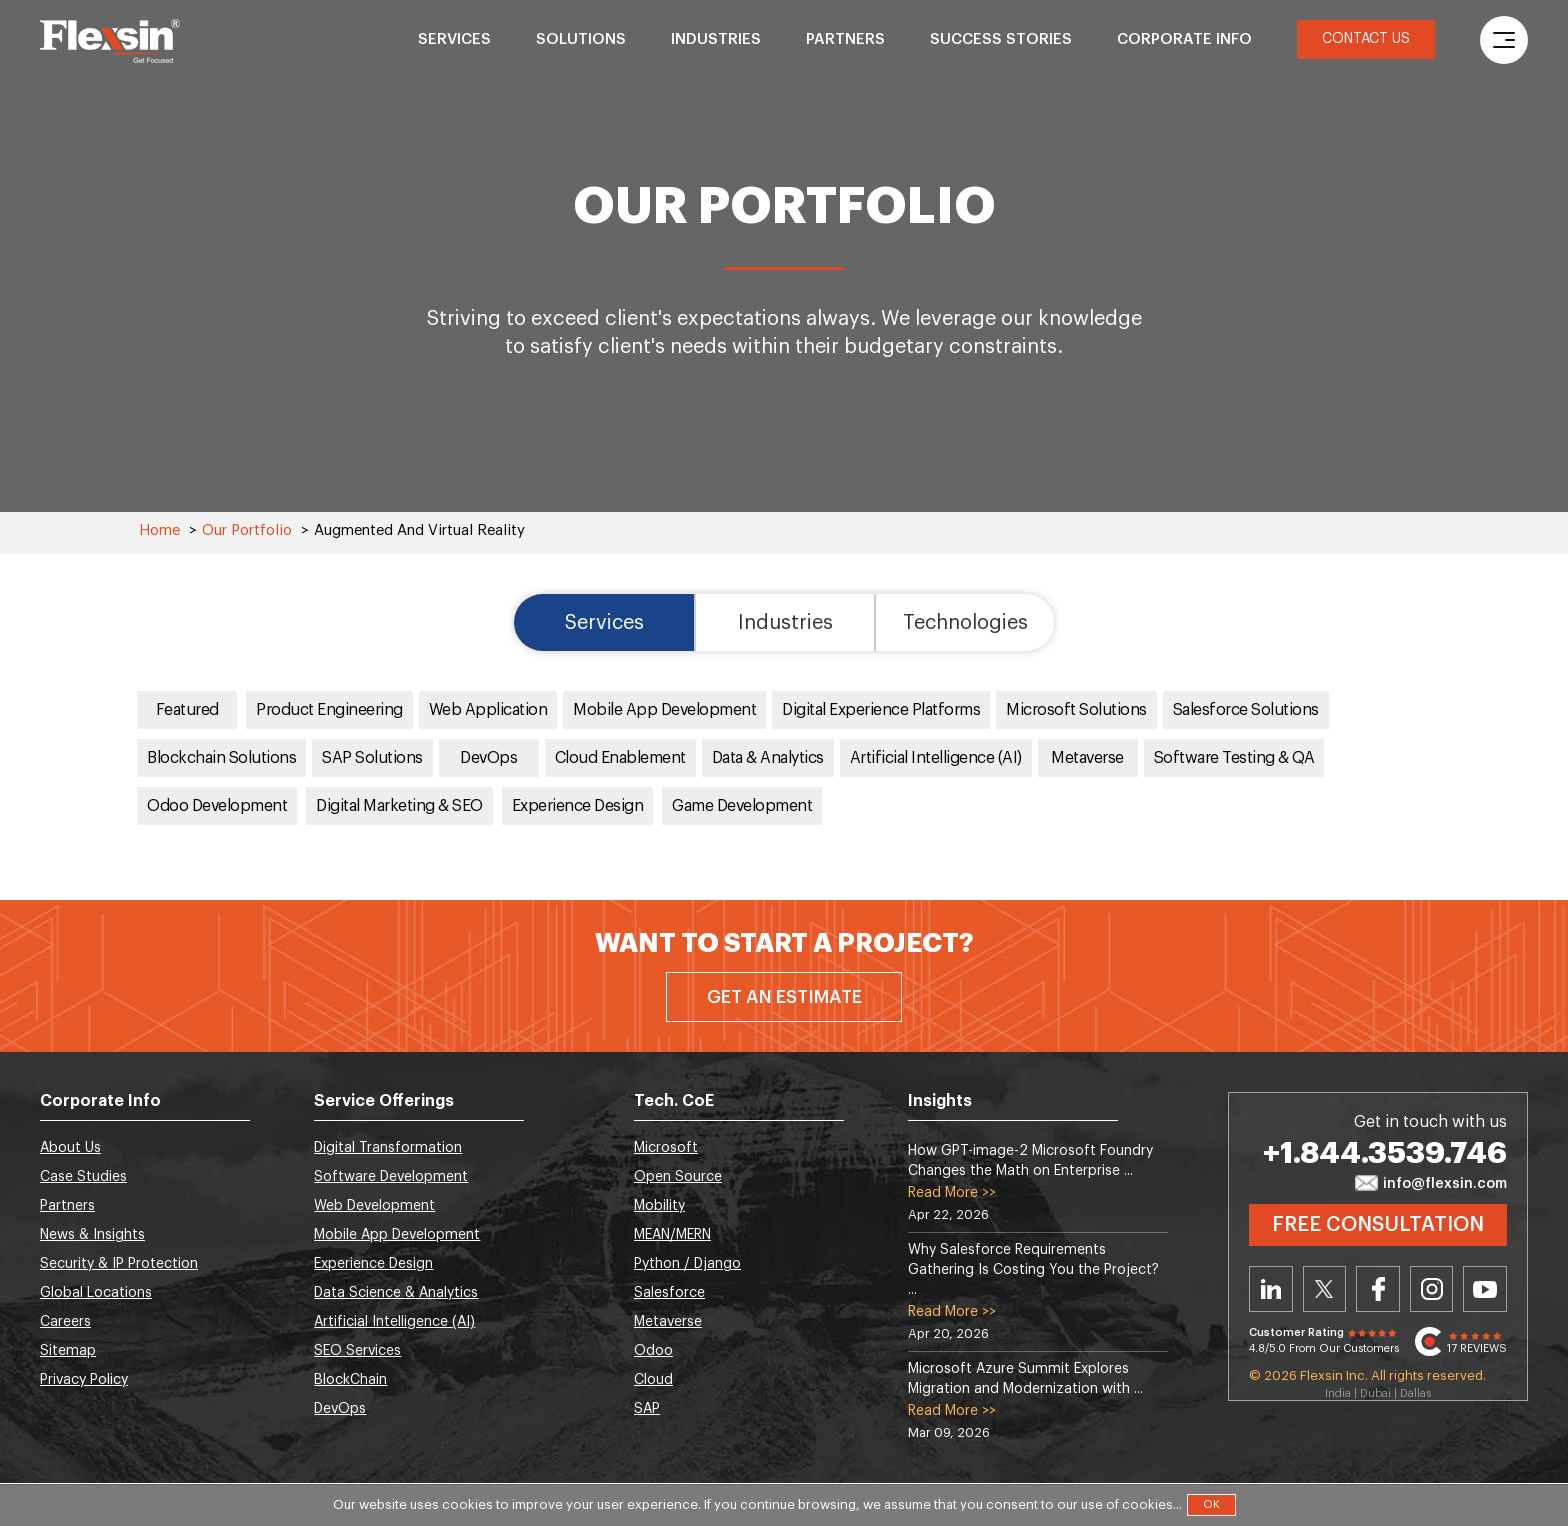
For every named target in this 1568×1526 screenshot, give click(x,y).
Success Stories (1001, 39)
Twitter (1325, 1290)
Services (454, 39)
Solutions (581, 39)
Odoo (653, 1352)
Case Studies (83, 1178)
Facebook (1378, 1290)
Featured (187, 711)
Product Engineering (329, 711)
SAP (647, 1410)
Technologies (966, 623)
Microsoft (666, 1149)
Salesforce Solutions (1247, 711)
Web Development (374, 1207)
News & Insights (92, 1236)
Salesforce (669, 1294)
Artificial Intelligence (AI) (936, 759)
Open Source (678, 1178)
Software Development (391, 1178)
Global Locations (96, 1294)
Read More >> (952, 1194)
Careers (65, 1323)
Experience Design (579, 807)
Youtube (1485, 1290)
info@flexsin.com (1431, 1185)
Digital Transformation (388, 1149)
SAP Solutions (372, 759)
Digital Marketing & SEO (400, 807)
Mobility (659, 1207)
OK (1211, 1504)
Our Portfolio (247, 530)
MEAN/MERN (672, 1236)
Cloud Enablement (620, 759)
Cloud (653, 1381)
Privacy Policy (84, 1381)
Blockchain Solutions (221, 759)
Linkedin (1271, 1290)
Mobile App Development (665, 711)
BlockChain (350, 1381)
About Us (70, 1149)
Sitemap (68, 1352)
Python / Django (687, 1265)
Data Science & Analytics (396, 1294)
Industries (716, 39)
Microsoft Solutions (1077, 711)
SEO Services (357, 1352)
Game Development (743, 807)
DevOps (489, 759)
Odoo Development (217, 807)
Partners (845, 39)
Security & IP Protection (119, 1265)
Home (159, 530)
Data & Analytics (768, 759)
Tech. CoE (674, 1102)
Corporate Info (1184, 39)
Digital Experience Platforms (882, 711)
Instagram (1432, 1290)
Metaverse (1088, 759)
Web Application (488, 711)
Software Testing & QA (1234, 759)
